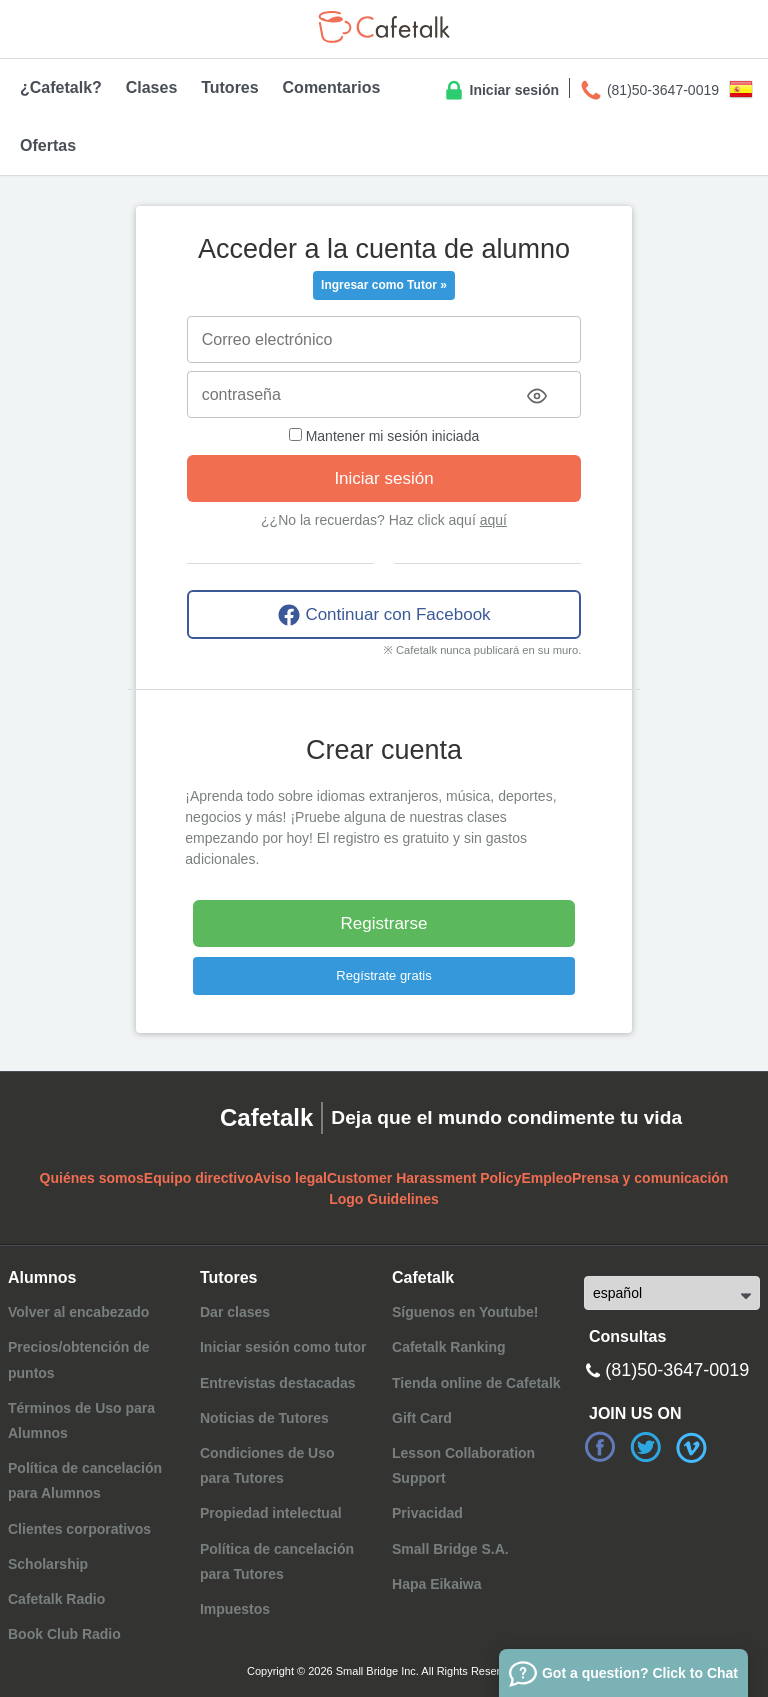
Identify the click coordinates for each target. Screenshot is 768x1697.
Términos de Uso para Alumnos (81, 1420)
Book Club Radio (64, 1634)
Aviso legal (290, 1178)
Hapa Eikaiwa (437, 1584)
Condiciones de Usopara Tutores (267, 1465)
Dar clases (235, 1312)
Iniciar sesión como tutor (283, 1347)
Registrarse (384, 923)
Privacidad (427, 1513)
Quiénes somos (92, 1178)
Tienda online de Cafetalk (476, 1383)
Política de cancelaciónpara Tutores (277, 1561)
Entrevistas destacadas (278, 1383)
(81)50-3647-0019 (649, 91)
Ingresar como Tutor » (384, 285)
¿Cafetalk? (61, 87)
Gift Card (422, 1418)
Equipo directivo (199, 1178)
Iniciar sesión (500, 91)
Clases (152, 87)
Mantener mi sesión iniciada (384, 436)
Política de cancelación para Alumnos (85, 1480)
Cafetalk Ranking (449, 1347)
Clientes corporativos (79, 1529)
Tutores (229, 87)
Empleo (546, 1178)
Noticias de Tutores (264, 1418)
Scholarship (48, 1564)
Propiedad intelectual (271, 1513)
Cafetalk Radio (56, 1599)
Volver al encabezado (78, 1312)
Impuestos (235, 1609)
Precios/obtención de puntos (79, 1359)
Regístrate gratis (383, 975)
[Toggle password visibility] (537, 396)
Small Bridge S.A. (450, 1549)
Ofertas (48, 145)
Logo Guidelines (384, 1199)
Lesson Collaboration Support (463, 1465)
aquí (493, 520)
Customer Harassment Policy (424, 1178)
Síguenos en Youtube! (465, 1312)
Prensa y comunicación (650, 1178)
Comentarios (332, 87)
